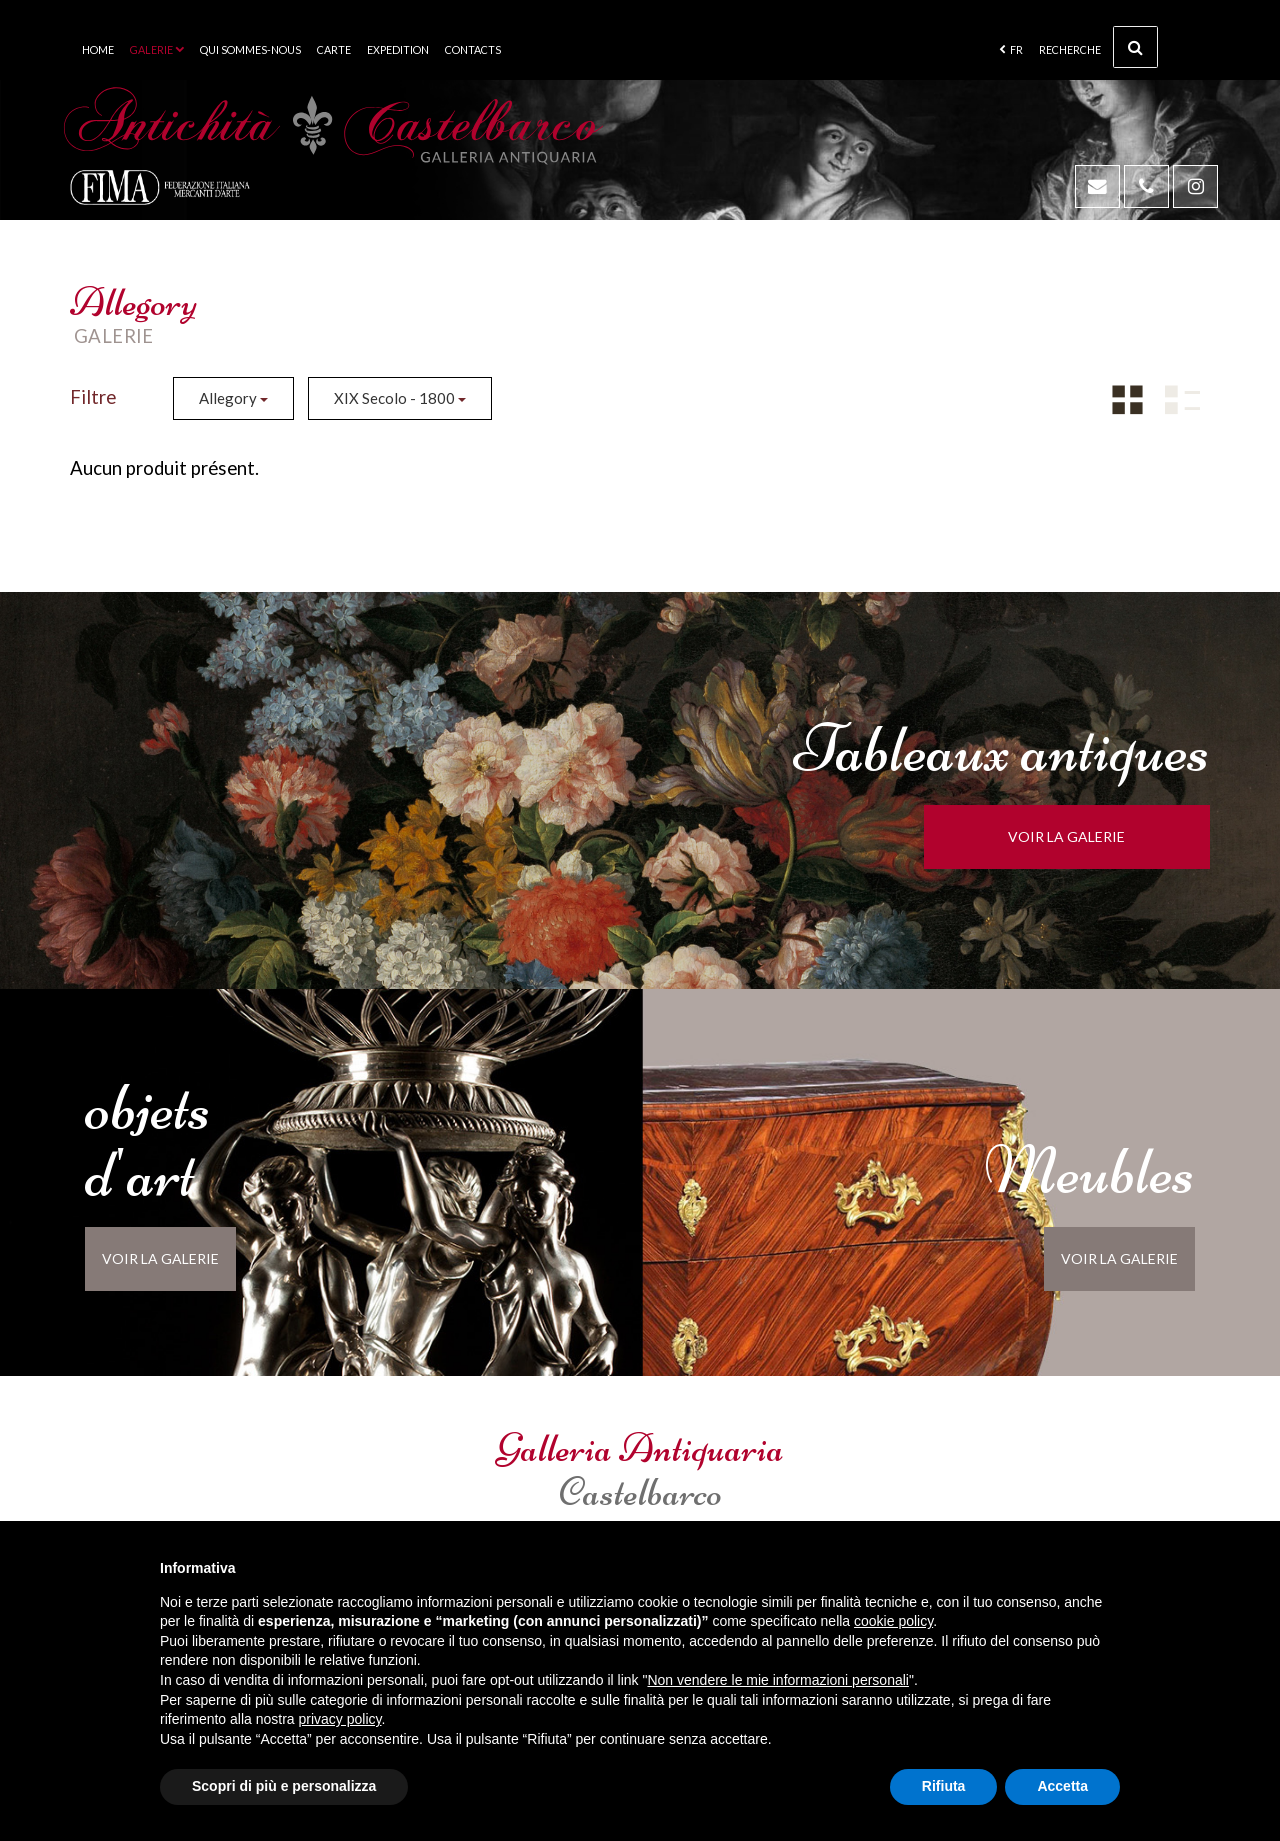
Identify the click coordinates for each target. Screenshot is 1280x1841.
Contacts (473, 49)
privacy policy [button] (340, 1719)
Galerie (157, 49)
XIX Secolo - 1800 (400, 398)
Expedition (398, 49)
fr (1011, 49)
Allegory (233, 398)
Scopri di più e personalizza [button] (284, 1786)
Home (98, 49)
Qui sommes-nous (250, 49)
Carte (334, 49)
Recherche (1098, 47)
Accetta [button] (1062, 1786)
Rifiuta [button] (944, 1786)
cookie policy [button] (893, 1621)
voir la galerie (1076, 836)
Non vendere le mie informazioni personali (777, 1680)
